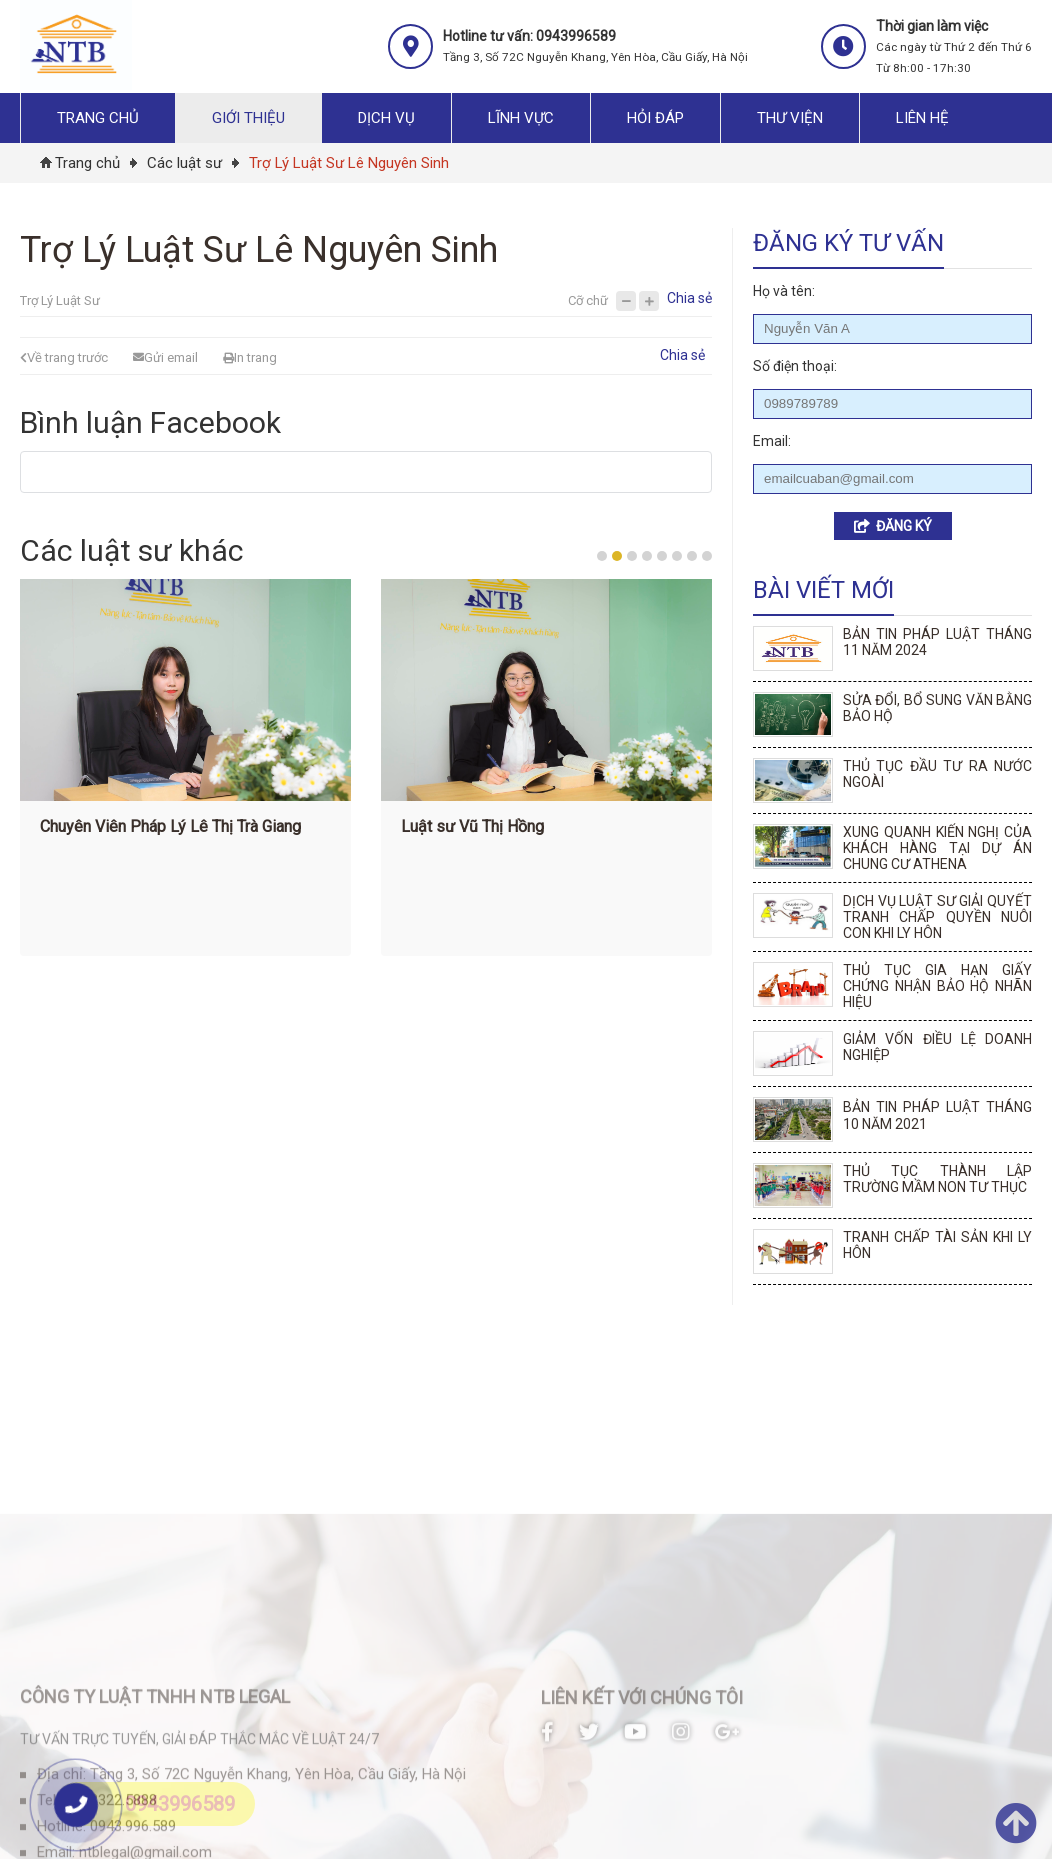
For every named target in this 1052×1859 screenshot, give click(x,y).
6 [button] (677, 556)
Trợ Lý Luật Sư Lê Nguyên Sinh (349, 163)
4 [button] (647, 556)
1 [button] (602, 556)
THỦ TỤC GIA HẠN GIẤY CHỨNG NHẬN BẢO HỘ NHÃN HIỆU (937, 986)
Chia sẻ (689, 298)
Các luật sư (184, 163)
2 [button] (617, 556)
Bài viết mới (823, 590)
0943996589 (180, 1804)
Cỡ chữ (588, 300)
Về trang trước (64, 357)
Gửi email (165, 357)
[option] (194, 772)
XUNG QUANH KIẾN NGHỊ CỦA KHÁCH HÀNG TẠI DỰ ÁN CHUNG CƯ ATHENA (937, 848)
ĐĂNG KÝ (893, 526)
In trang (250, 357)
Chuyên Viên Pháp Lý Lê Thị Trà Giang (179, 826)
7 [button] (692, 556)
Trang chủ (87, 163)
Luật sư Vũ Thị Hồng (481, 826)
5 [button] (662, 556)
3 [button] (632, 556)
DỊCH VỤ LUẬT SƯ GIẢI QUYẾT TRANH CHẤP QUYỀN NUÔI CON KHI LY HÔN (937, 917)
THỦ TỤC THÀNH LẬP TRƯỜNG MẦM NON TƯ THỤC (937, 1179)
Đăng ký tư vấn (848, 243)
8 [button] (707, 556)
